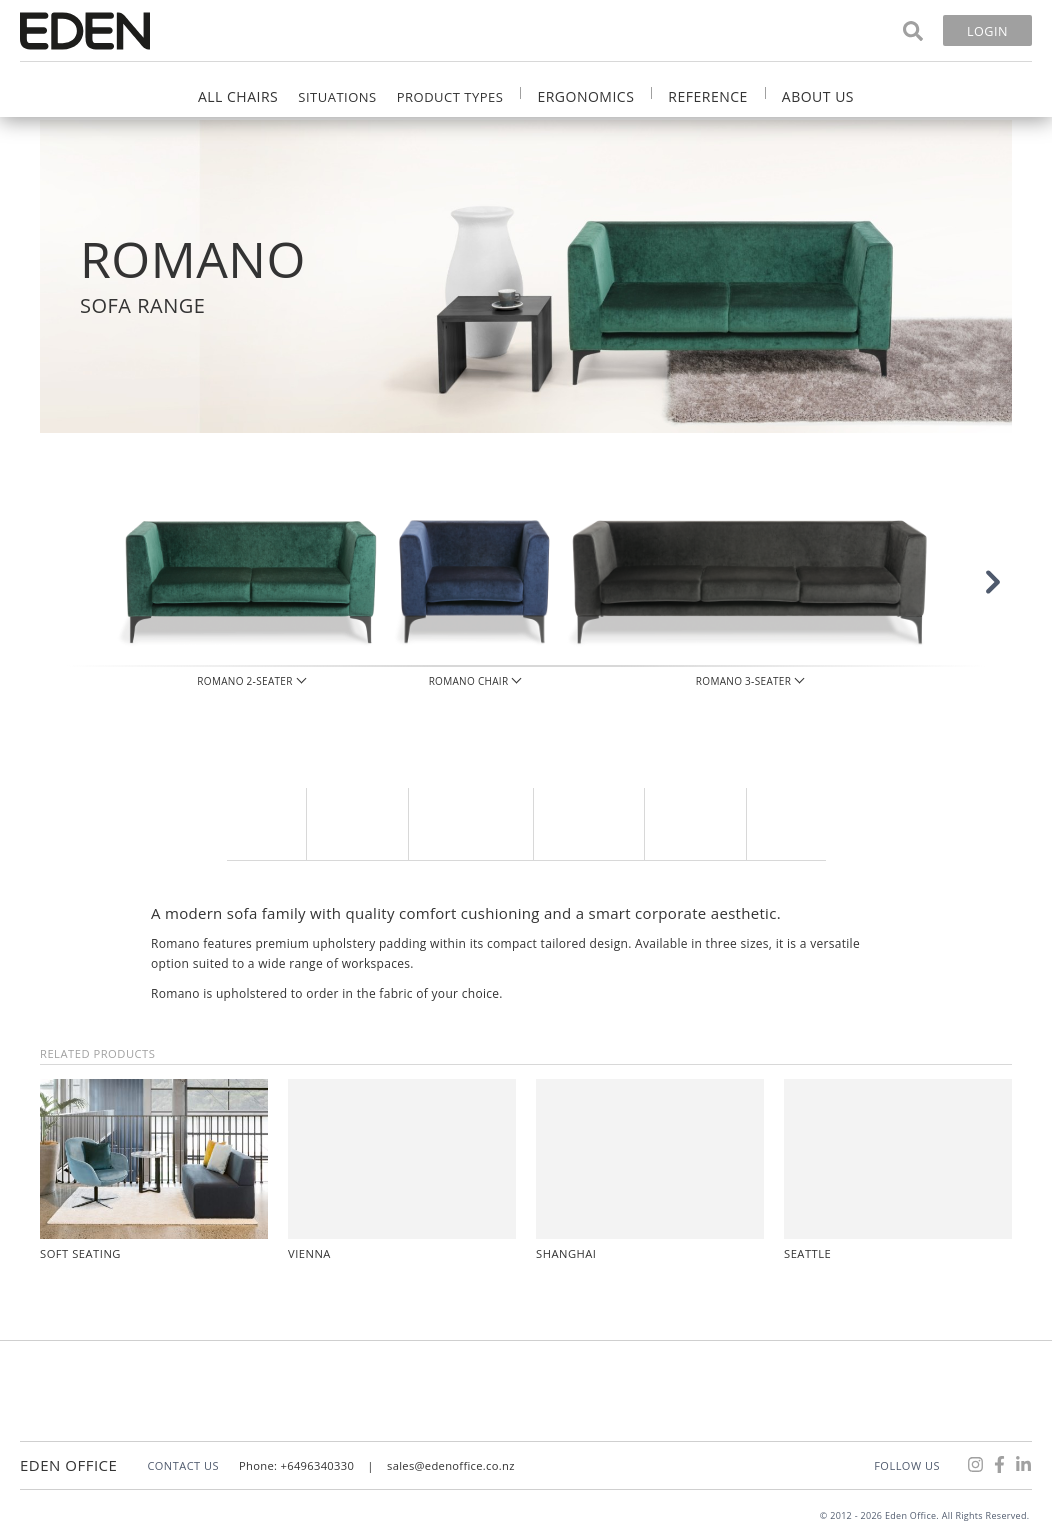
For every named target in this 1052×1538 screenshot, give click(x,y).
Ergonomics (585, 96)
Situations (337, 97)
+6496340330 (318, 1465)
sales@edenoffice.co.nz (451, 1465)
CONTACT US (183, 1465)
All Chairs (238, 96)
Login (987, 31)
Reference (707, 96)
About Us (818, 96)
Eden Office (68, 1465)
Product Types (450, 97)
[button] (962, 602)
